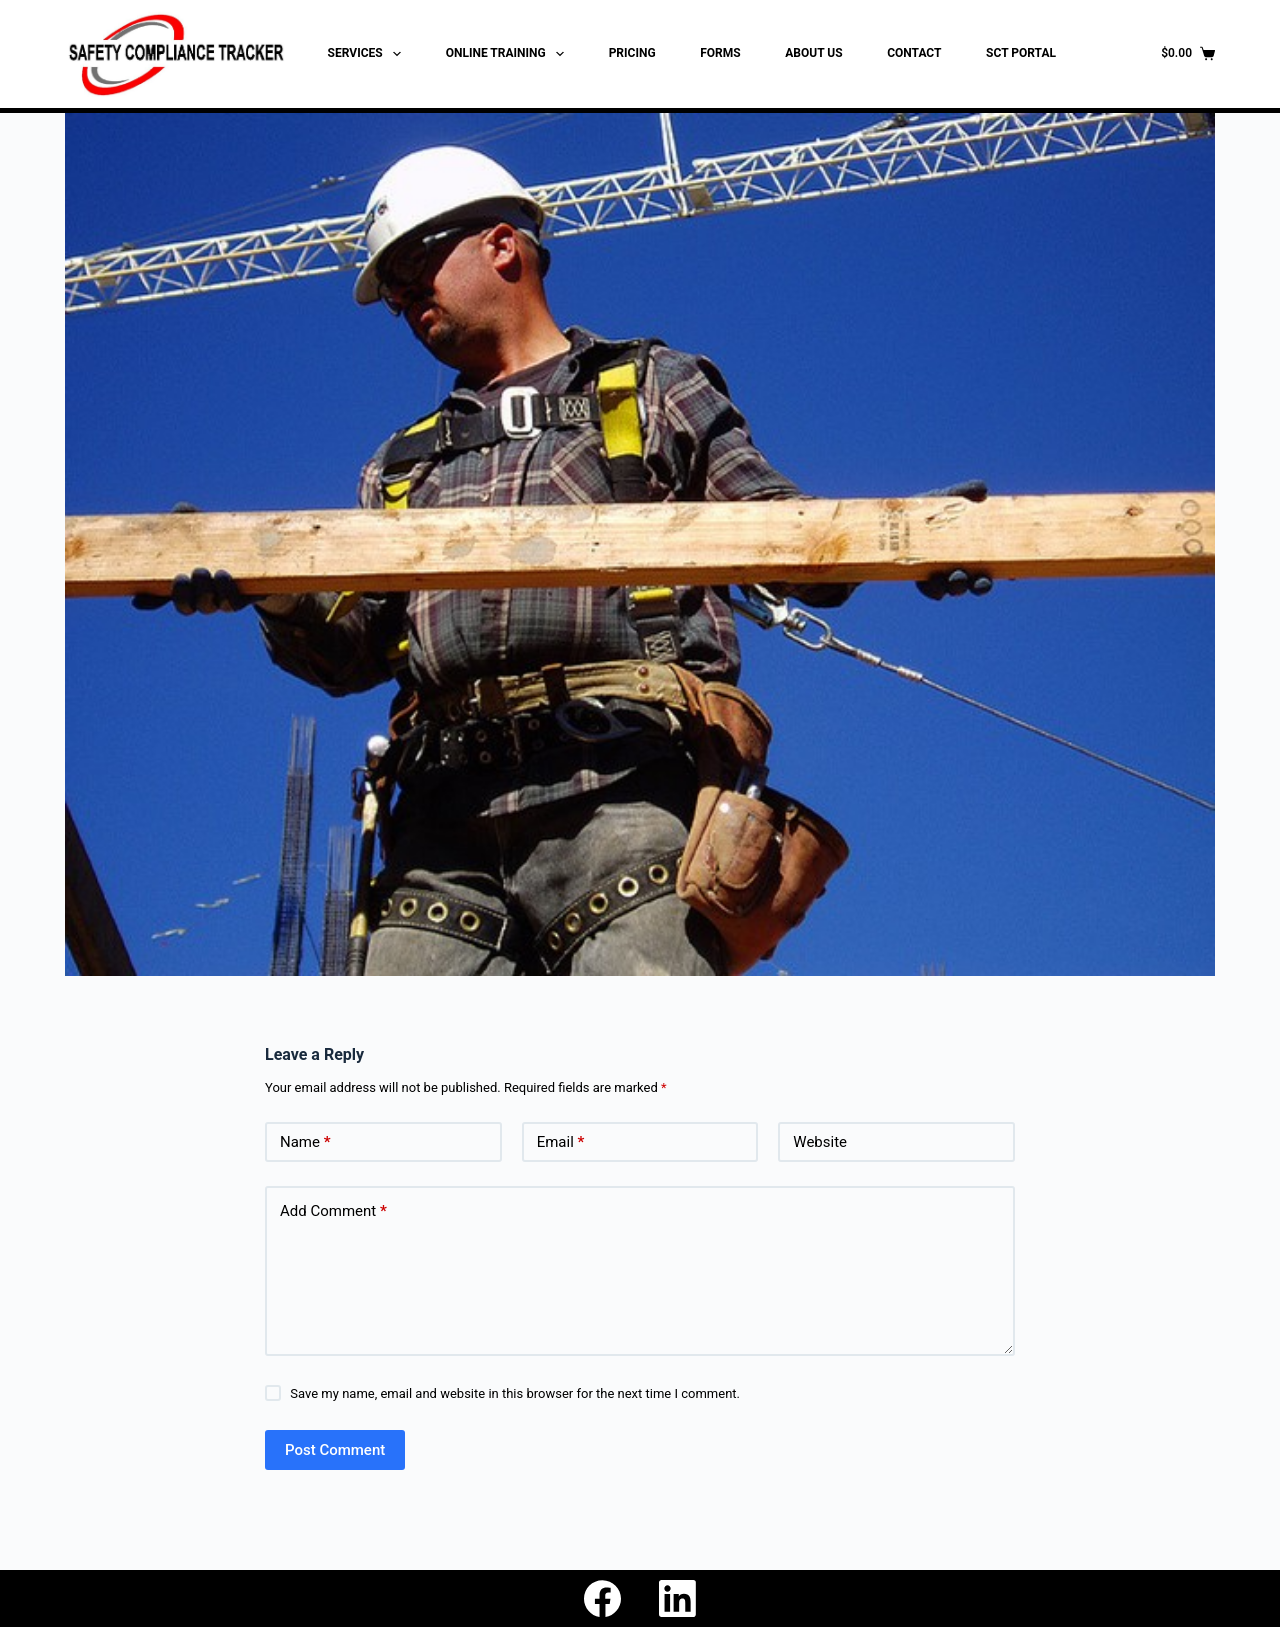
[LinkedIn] (677, 1598)
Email (561, 1142)
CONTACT (914, 53)
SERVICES (368, 54)
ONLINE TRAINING (509, 54)
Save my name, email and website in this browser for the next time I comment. (515, 1393)
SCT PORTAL (1021, 53)
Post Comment (335, 1450)
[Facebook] (602, 1598)
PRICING (632, 53)
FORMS (720, 53)
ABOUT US (813, 53)
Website (820, 1142)
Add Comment (333, 1211)
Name (305, 1142)
